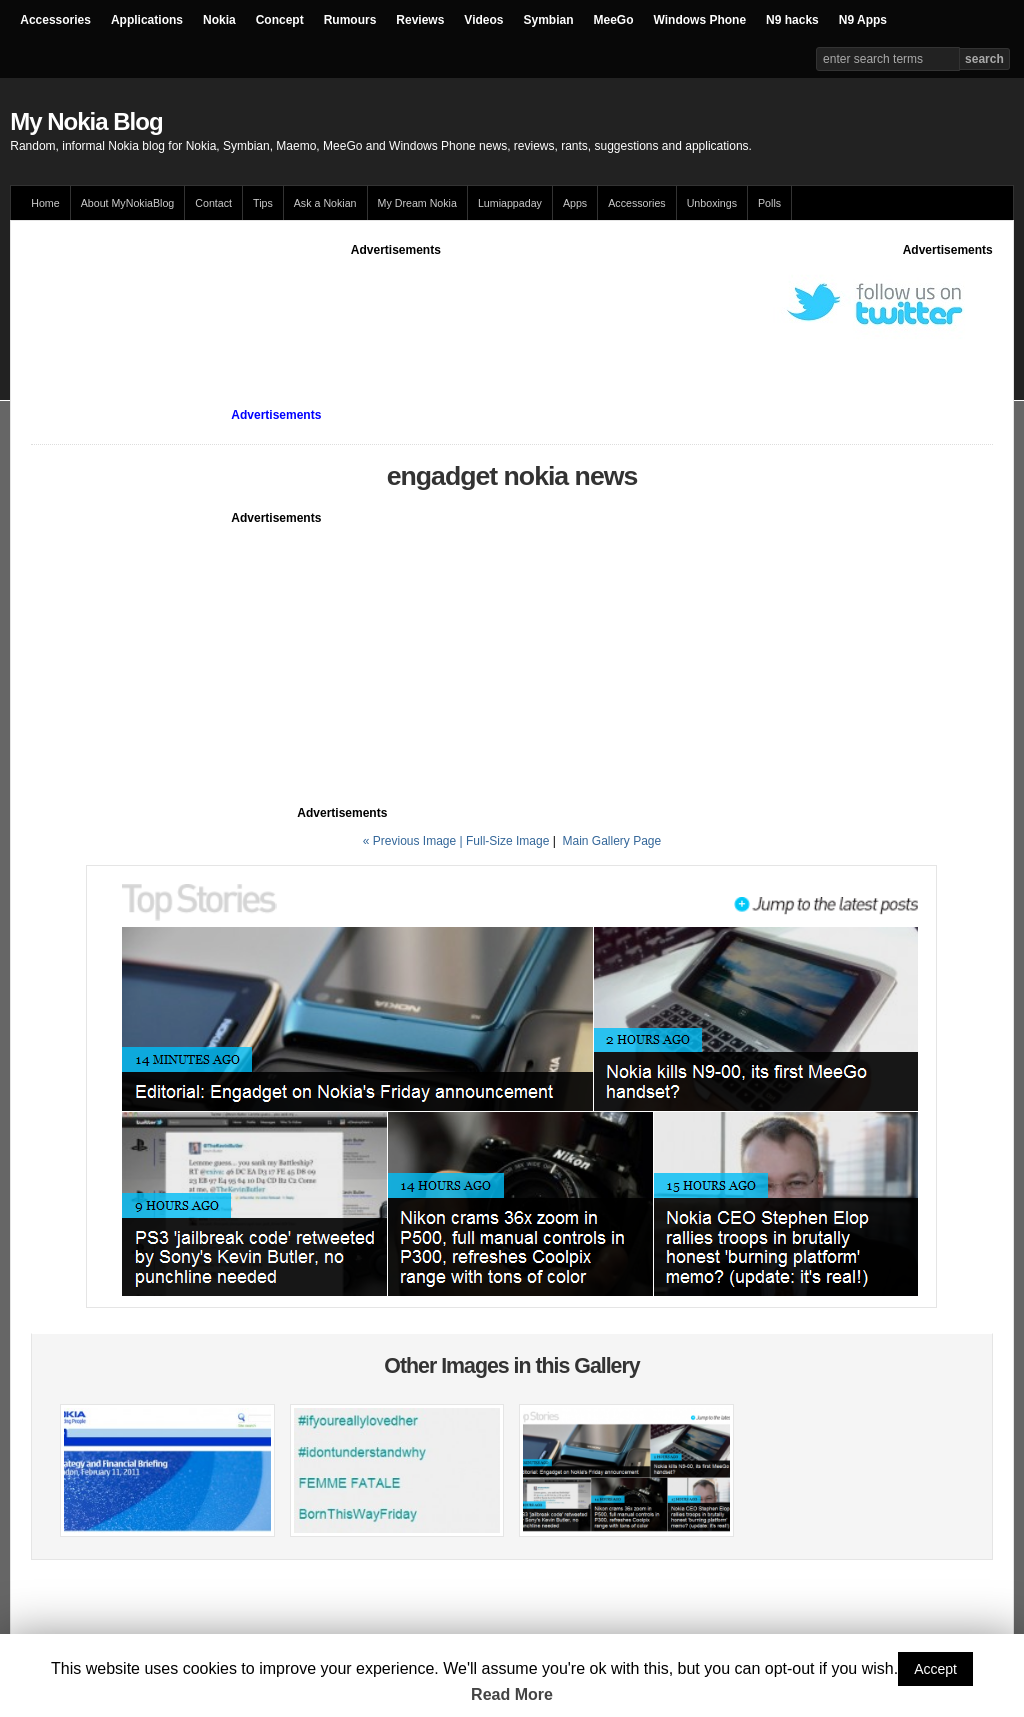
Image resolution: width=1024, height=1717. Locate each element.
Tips (263, 203)
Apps (575, 203)
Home (45, 203)
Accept (935, 1669)
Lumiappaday (510, 203)
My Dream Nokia (417, 203)
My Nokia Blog (86, 121)
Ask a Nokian (325, 203)
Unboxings (712, 203)
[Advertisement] (396, 304)
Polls (769, 203)
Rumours (350, 20)
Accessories (55, 20)
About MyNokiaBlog (128, 203)
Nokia (219, 20)
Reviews (420, 20)
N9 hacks (792, 20)
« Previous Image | (414, 841)
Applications (147, 20)
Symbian (549, 20)
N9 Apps (863, 20)
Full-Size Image (507, 841)
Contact (213, 203)
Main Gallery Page (611, 841)
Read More (512, 1694)
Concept (280, 20)
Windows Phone (700, 20)
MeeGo (614, 20)
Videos (483, 20)
